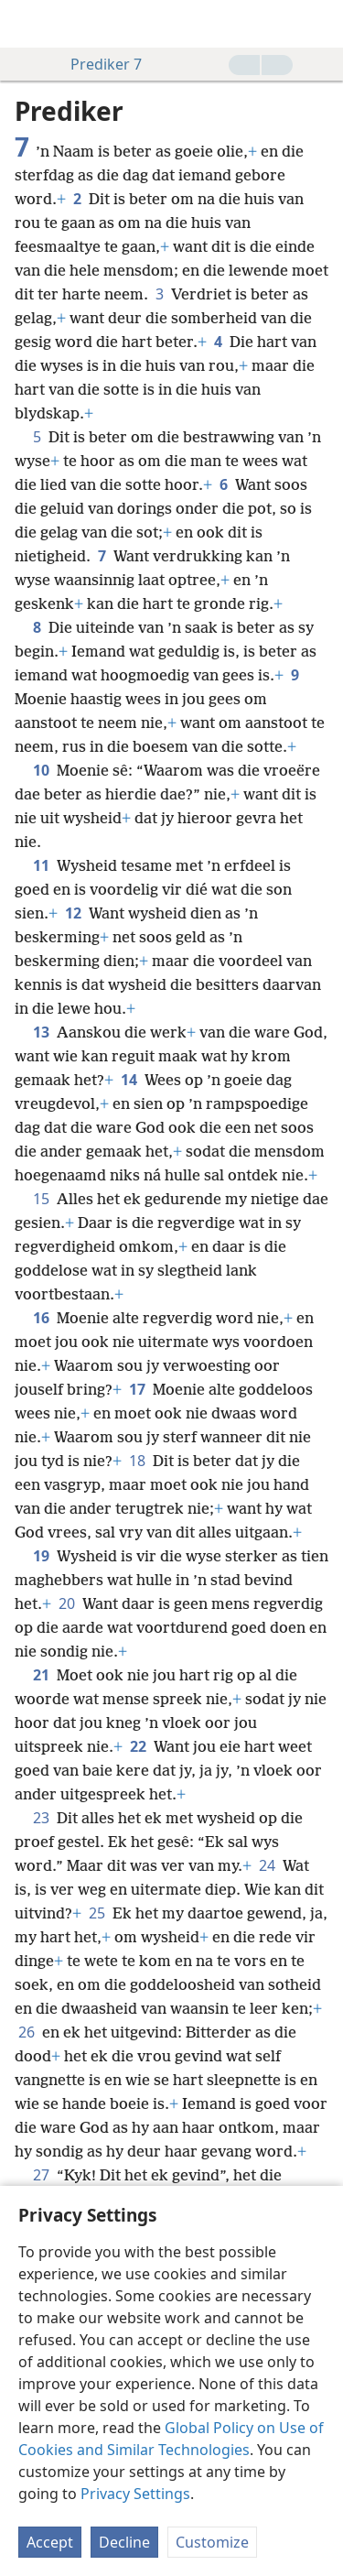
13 (41, 1032)
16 (41, 1318)
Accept (50, 2542)
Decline (124, 2542)
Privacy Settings (135, 2494)
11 (41, 865)
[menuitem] (27, 24)
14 (129, 1080)
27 (41, 2175)
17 (137, 1389)
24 (267, 1865)
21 (41, 1675)
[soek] (320, 23)
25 (97, 1913)
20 (67, 1603)
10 (41, 770)
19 (41, 1556)
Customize (212, 2542)
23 (41, 1818)
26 (26, 2032)
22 (138, 1746)
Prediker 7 (97, 64)
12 (73, 913)
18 (137, 1461)
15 (41, 1199)
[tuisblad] (27, 24)
